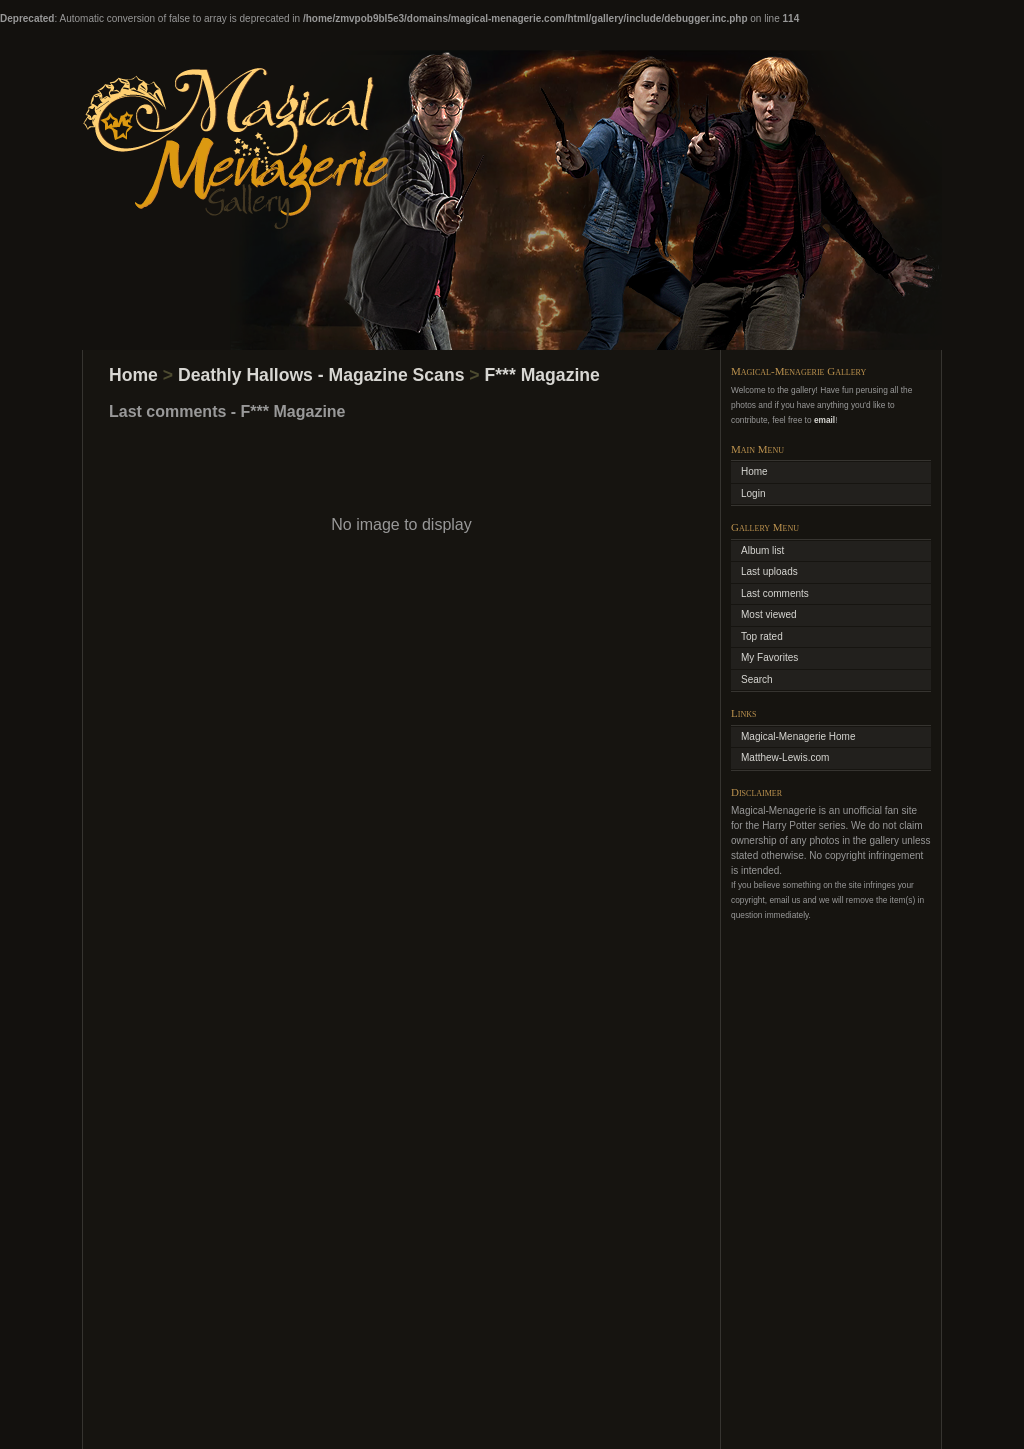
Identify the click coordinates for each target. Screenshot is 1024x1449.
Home (133, 375)
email (824, 420)
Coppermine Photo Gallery (540, 1407)
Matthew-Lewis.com (785, 757)
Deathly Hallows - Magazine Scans (321, 375)
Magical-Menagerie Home (798, 736)
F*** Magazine (542, 375)
